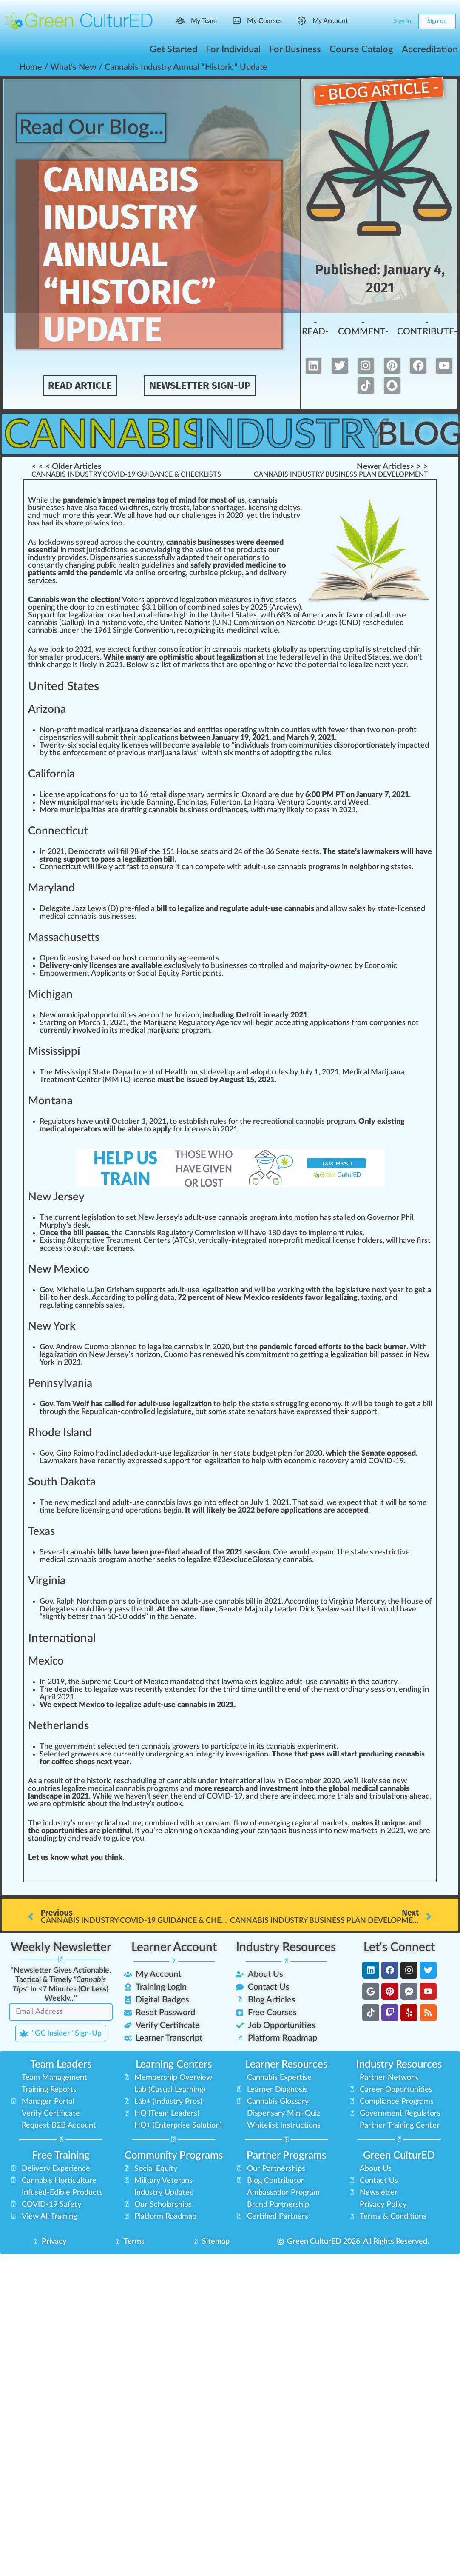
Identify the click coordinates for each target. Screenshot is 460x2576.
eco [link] (186, 630)
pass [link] (322, 810)
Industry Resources (286, 1947)
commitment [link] (267, 1355)
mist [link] (74, 1804)
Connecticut (58, 831)
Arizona (47, 709)
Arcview (285, 607)
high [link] (181, 615)
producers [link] (82, 657)
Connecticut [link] (60, 867)
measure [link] (233, 600)
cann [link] (36, 630)
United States (63, 686)
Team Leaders (60, 2064)
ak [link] (243, 1682)
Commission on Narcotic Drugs (285, 623)
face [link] (106, 508)
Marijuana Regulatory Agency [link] (192, 1023)
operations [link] (242, 558)
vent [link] (156, 630)
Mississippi (54, 1051)
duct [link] (255, 550)
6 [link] (279, 615)
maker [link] (63, 1461)
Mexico (46, 1661)
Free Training (61, 2155)
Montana (50, 1100)
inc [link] (125, 802)
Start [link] (49, 1023)
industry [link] (286, 516)
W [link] (32, 500)
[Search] (363, 21)
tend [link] (180, 1690)
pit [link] (354, 650)
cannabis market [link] (239, 650)
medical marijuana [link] (108, 730)
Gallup (71, 623)
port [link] (106, 1015)
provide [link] (70, 558)
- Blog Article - (379, 90)
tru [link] (284, 1404)
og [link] (193, 1030)
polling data (155, 1298)
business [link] (112, 916)
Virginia (46, 1580)
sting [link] (57, 1241)
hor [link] (221, 508)
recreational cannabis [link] (289, 1121)
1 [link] (154, 607)
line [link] (150, 573)
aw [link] (48, 1461)
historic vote (122, 623)
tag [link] (232, 508)
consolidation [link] (180, 650)
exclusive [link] (179, 966)
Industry (298, 434)
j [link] (87, 550)
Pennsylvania (60, 1383)
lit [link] (94, 810)
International (62, 1638)
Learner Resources (286, 2064)
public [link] (106, 565)
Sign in (402, 21)
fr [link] (173, 508)
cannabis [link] (42, 623)
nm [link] (79, 1747)
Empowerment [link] (65, 973)
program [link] (322, 867)
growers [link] (186, 1747)
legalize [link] (361, 665)
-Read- (315, 326)
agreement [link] (197, 958)
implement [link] (326, 1233)
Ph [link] (405, 1218)
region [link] (302, 1823)
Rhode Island (60, 1432)
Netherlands (58, 1725)
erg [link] (164, 1754)
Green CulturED (399, 2155)
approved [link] (162, 600)
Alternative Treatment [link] (104, 1241)
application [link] (156, 738)
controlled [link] (266, 966)
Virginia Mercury (356, 1601)
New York (52, 1326)
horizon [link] (186, 1015)
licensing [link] (262, 508)
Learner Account (174, 1947)
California (51, 774)
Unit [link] (217, 615)
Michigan (50, 994)
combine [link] (201, 607)
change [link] (59, 665)
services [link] (42, 581)
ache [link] (123, 615)
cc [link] (283, 1023)
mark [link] (190, 665)
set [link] (131, 1218)
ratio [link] (146, 1510)
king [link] (297, 1290)
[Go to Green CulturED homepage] (78, 21)
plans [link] (117, 1601)
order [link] (166, 573)
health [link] (128, 565)
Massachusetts (63, 937)
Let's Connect (399, 1947)
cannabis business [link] (178, 810)
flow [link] (240, 1823)
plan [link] (117, 1347)
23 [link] (221, 1560)
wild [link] (126, 508)
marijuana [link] (163, 1030)
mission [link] (223, 1233)
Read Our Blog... (94, 127)
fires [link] (140, 508)
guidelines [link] (158, 565)
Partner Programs (286, 2155)
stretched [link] (389, 650)
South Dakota (62, 1482)
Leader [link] (286, 1609)
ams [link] (172, 1789)
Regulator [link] (56, 1121)
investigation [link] (246, 1754)
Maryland (51, 888)
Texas (41, 1531)
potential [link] (323, 665)
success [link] (148, 558)
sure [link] (166, 867)
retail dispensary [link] (176, 795)
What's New (73, 67)
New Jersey (56, 1196)
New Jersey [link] (158, 1218)
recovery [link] (333, 1461)
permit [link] (217, 795)
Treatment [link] (57, 1080)
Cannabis (111, 434)
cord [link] (108, 1298)
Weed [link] (358, 802)
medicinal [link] (242, 630)
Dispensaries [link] (111, 558)
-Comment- (365, 326)
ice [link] (128, 745)
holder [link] (368, 1241)
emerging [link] (274, 1823)
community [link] (158, 958)
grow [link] (79, 1754)
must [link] (197, 1072)
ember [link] (310, 1781)
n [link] (34, 516)
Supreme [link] (96, 1682)
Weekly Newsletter (61, 1947)
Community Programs (174, 2155)
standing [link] (42, 1838)
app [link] (73, 795)
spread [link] (87, 542)
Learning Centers (174, 2064)
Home (30, 67)
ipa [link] (83, 802)
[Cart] (380, 21)
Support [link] (41, 615)
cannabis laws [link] (169, 1503)
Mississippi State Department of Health (120, 1072)
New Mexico (58, 1269)
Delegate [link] (55, 909)
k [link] (50, 542)
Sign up (437, 21)
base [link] (98, 958)
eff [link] (222, 1503)
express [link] (309, 1412)
